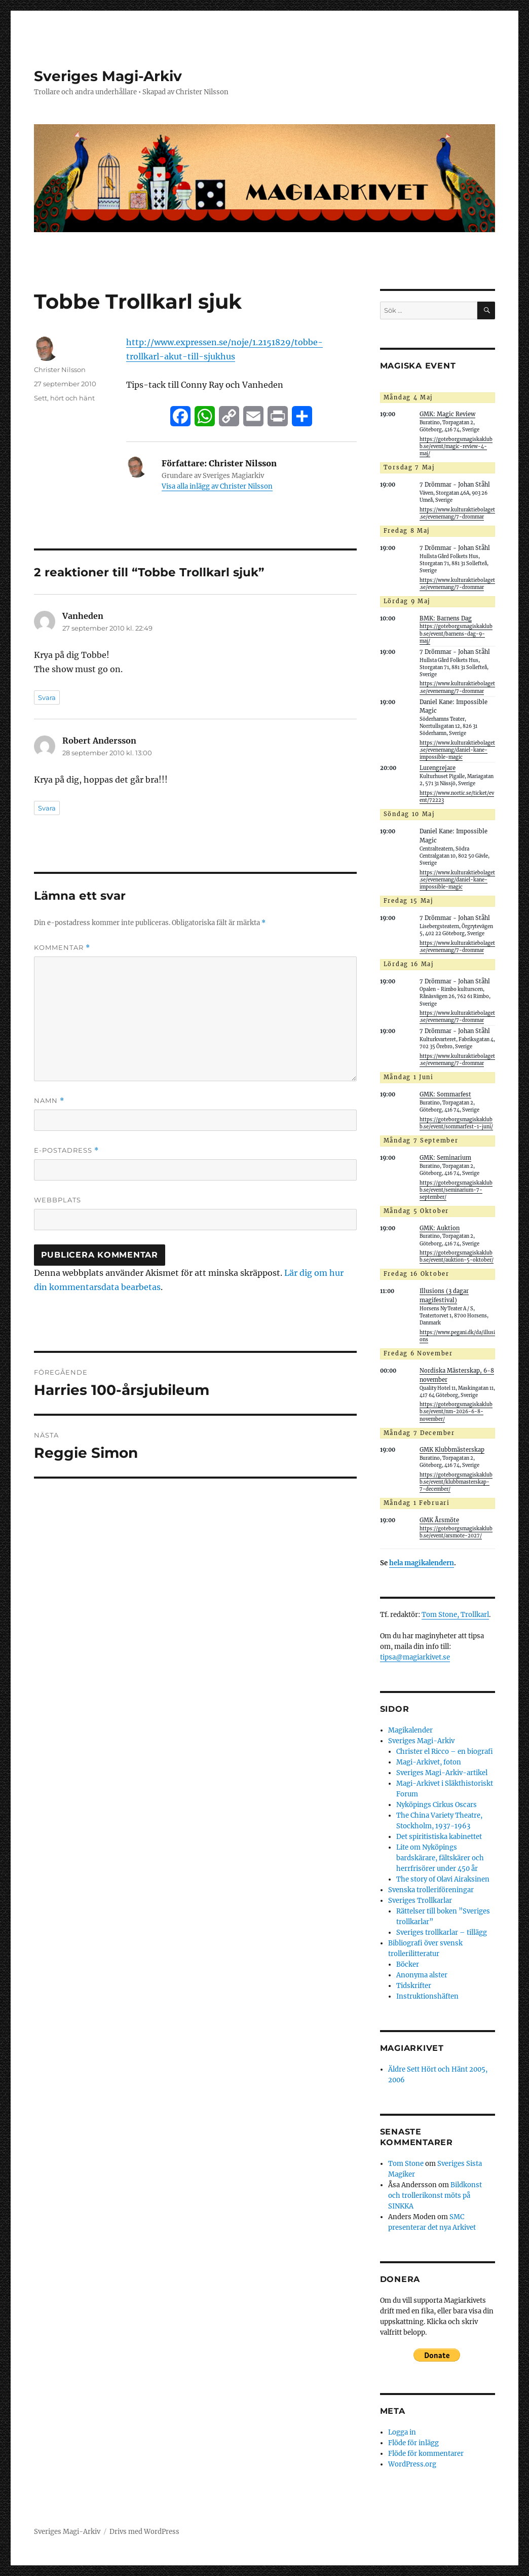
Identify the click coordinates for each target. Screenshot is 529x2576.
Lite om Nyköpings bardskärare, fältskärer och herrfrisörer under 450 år (440, 1858)
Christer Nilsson (60, 369)
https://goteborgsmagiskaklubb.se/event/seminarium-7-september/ (456, 1190)
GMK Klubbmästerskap (452, 1449)
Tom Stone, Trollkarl (455, 1614)
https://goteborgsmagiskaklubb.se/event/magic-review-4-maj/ (456, 446)
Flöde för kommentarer (426, 2453)
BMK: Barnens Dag (446, 618)
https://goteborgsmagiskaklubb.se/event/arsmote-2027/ (456, 1532)
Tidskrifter (413, 1985)
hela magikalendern (421, 1563)
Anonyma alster (421, 1975)
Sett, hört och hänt (64, 398)
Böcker (407, 1964)
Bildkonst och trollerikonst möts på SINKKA (435, 2196)
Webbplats (57, 1200)
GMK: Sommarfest (445, 1094)
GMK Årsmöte (439, 1520)
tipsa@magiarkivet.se (415, 1657)
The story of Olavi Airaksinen (442, 1879)
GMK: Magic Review (447, 414)
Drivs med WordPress (144, 2531)
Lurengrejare (438, 767)
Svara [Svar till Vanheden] (47, 697)
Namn (49, 1100)
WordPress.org (412, 2464)
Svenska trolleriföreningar (431, 1890)
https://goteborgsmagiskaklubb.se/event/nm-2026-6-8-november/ (456, 1412)
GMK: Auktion (440, 1228)
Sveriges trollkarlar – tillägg (441, 1932)
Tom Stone (406, 2163)
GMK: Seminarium (445, 1157)
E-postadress (66, 1150)
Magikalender (410, 1730)
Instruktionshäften (427, 1996)
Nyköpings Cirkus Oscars (436, 1804)
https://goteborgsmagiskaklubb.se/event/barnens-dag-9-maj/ (456, 633)
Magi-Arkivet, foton (428, 1762)
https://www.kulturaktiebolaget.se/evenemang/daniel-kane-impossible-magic (457, 750)
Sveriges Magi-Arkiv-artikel (441, 1773)
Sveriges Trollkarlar (420, 1900)
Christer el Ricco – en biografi (444, 1751)
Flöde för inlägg (413, 2443)
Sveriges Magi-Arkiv (108, 76)
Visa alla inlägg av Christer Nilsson (217, 486)
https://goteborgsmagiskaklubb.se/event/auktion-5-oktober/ (457, 1256)
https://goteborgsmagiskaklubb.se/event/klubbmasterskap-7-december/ (456, 1482)
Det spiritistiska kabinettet (439, 1836)
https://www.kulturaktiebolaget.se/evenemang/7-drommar (457, 1016)
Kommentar (62, 947)
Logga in (402, 2432)
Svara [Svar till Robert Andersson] (47, 808)
